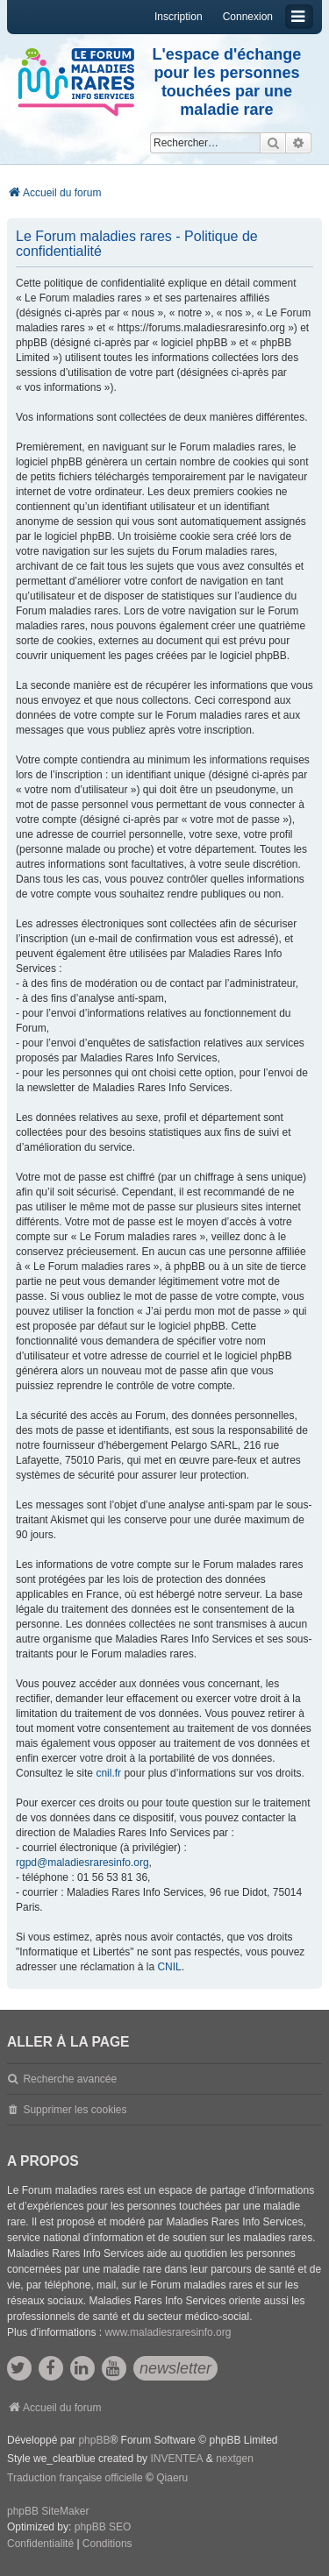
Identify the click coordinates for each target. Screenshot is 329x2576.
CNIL (169, 1967)
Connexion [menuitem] (248, 17)
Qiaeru (172, 2478)
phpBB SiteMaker (48, 2511)
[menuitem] (40, 2544)
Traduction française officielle (75, 2478)
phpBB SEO (103, 2527)
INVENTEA (176, 2458)
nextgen (235, 2458)
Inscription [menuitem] (178, 17)
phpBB (94, 2440)
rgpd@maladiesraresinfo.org (82, 1862)
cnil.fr (108, 1773)
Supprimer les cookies (74, 2110)
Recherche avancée (70, 2079)
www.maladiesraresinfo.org (167, 2332)
